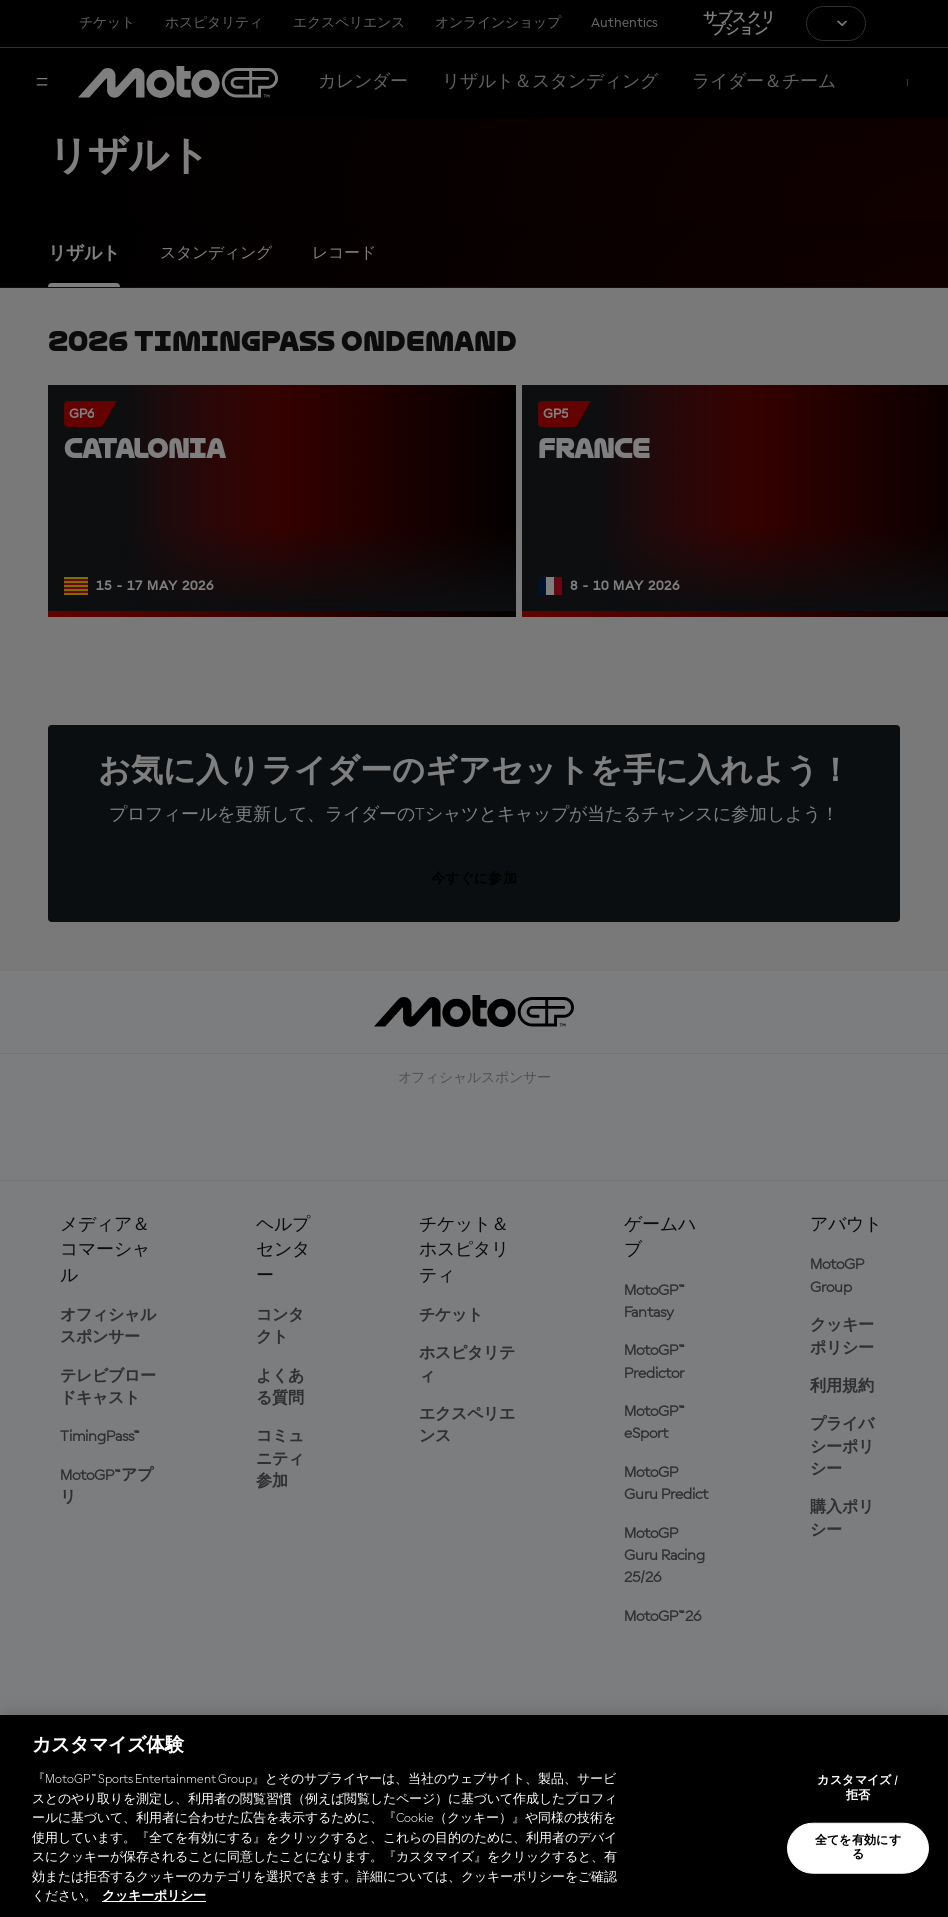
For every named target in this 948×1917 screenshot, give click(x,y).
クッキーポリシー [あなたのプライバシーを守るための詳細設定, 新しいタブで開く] (154, 1896)
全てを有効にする (858, 1848)
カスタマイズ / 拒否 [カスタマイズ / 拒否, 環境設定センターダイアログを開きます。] (857, 1788)
